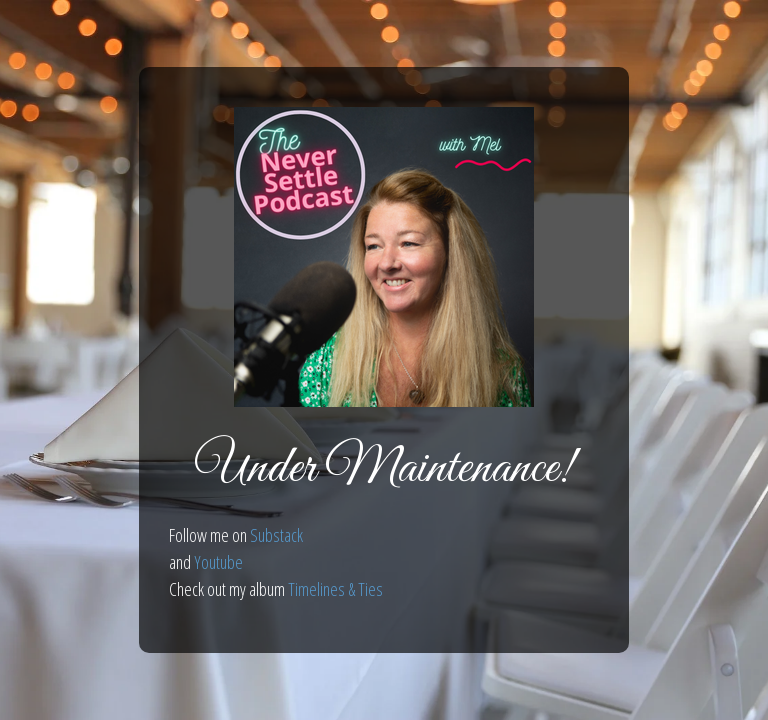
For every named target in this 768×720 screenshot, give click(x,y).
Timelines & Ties (335, 589)
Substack (276, 535)
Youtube (218, 562)
